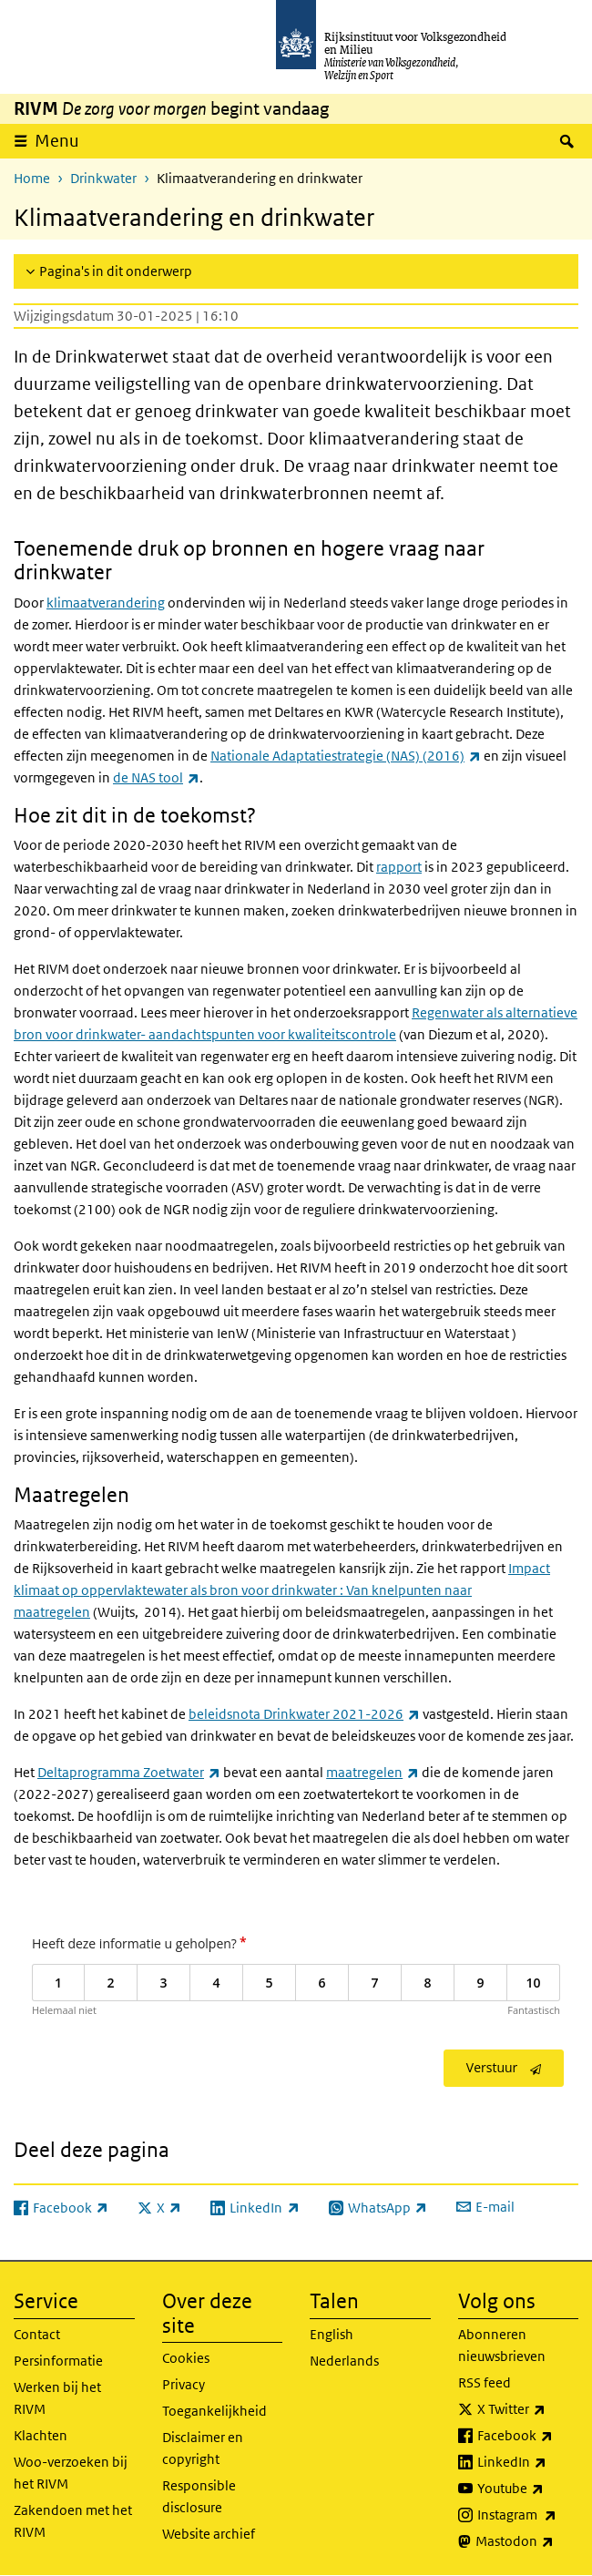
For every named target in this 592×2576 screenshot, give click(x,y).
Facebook (528, 2436)
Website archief (208, 2533)
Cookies (185, 2357)
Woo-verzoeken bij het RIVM (71, 2472)
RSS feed (484, 2382)
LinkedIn (528, 2462)
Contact (37, 2334)
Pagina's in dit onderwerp (115, 271)
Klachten (40, 2435)
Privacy (183, 2384)
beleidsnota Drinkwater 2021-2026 (304, 1713)
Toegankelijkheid (214, 2410)
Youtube (528, 2488)
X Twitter (528, 2409)
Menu (57, 140)
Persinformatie (58, 2360)
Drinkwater (103, 178)
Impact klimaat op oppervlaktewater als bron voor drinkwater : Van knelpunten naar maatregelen (282, 1589)
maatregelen (372, 1772)
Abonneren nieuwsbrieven (502, 2345)
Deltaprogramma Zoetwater (128, 1772)
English (331, 2334)
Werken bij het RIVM (57, 2398)
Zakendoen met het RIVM (73, 2520)
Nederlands (344, 2360)
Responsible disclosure (199, 2496)
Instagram (528, 2515)
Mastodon (527, 2541)
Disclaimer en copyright (202, 2448)
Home (32, 178)
